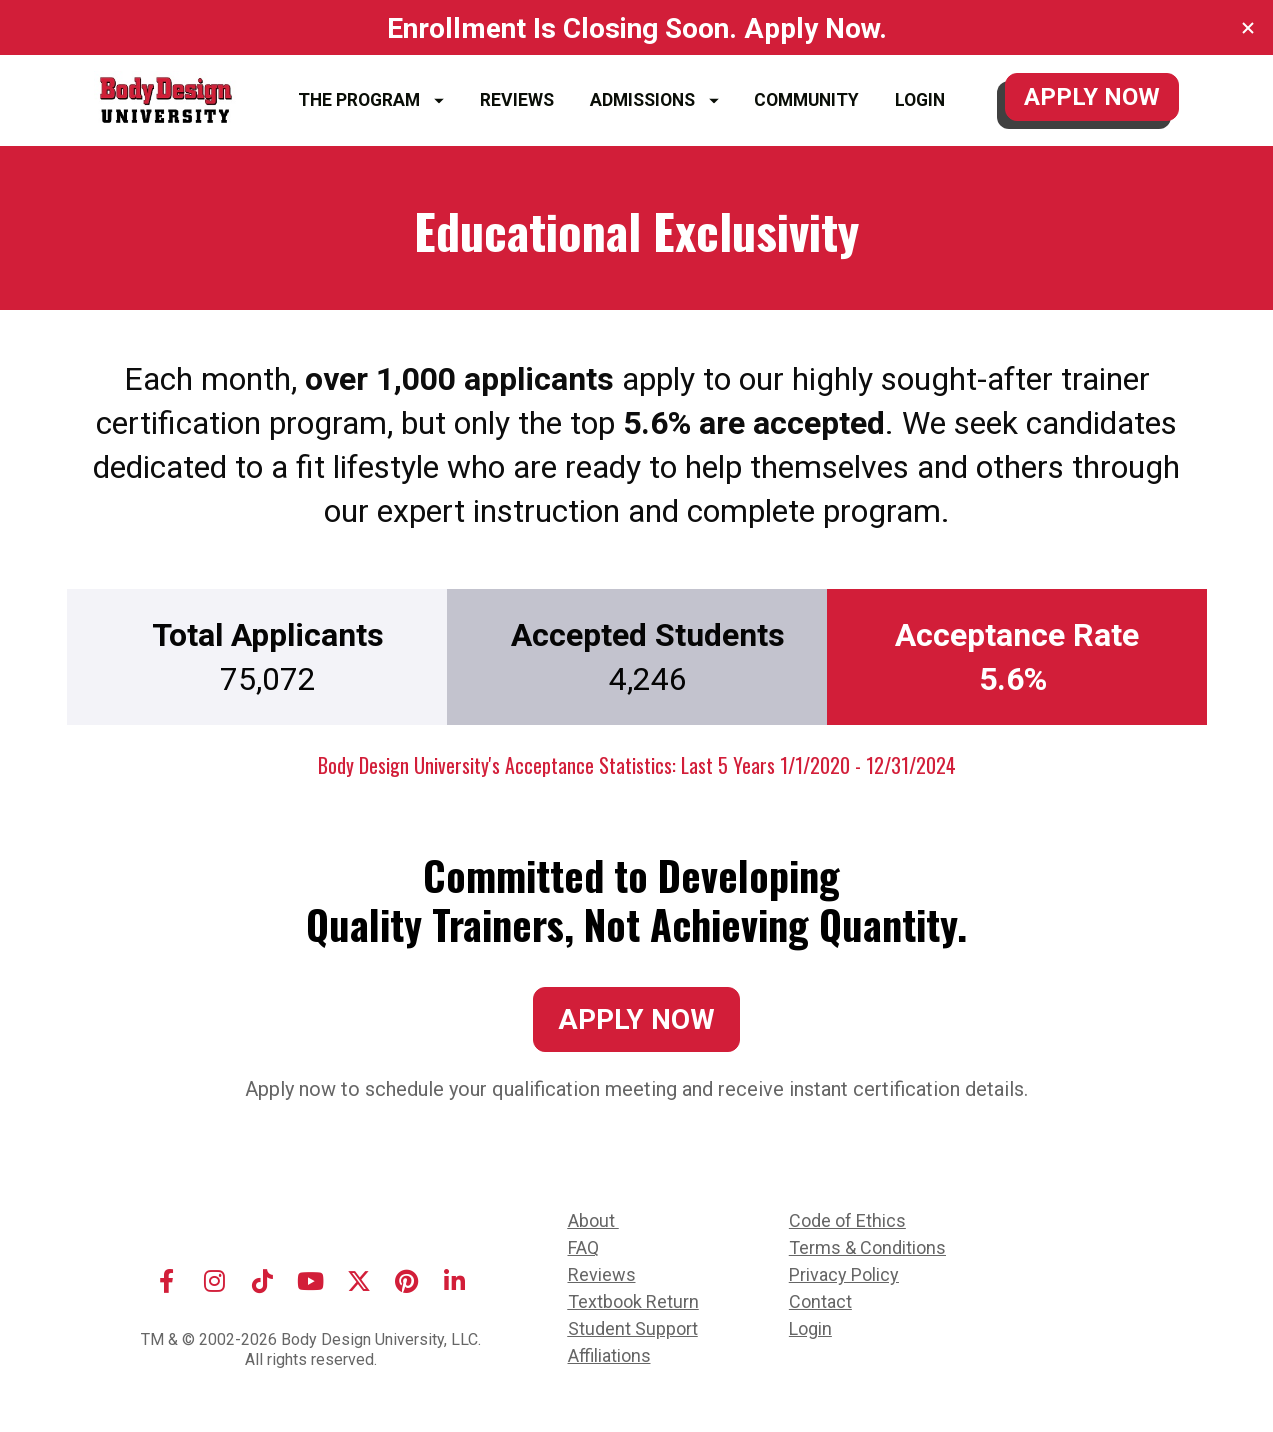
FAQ (583, 1247)
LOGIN (920, 100)
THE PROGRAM (371, 100)
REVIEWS (517, 100)
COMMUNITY (806, 100)
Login (810, 1328)
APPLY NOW (1092, 97)
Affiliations (609, 1355)
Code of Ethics (847, 1220)
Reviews (602, 1274)
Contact (820, 1301)
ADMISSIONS (654, 100)
